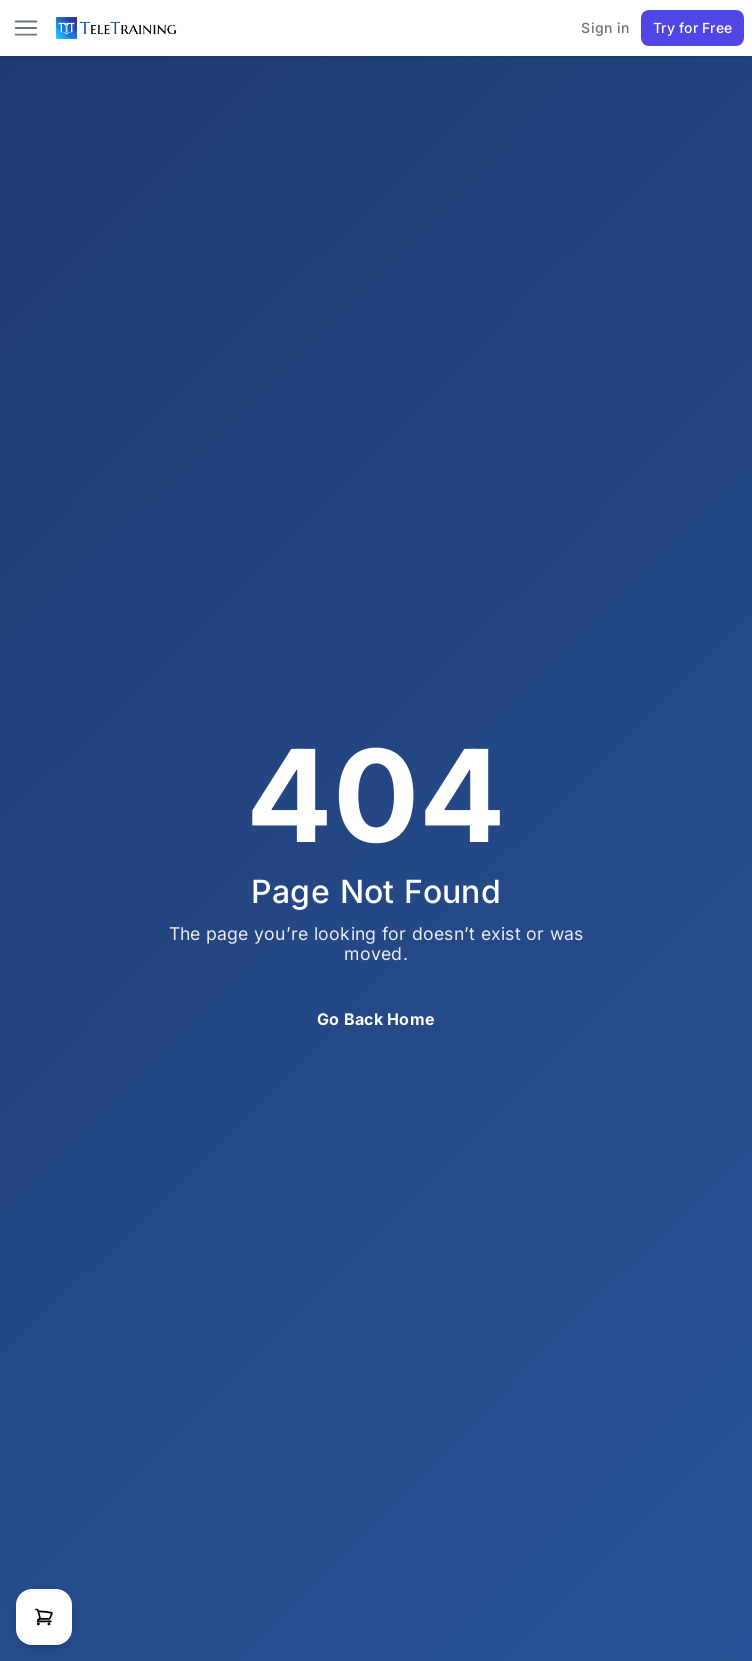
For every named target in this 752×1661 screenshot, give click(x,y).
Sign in (605, 27)
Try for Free (692, 27)
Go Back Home (376, 1019)
